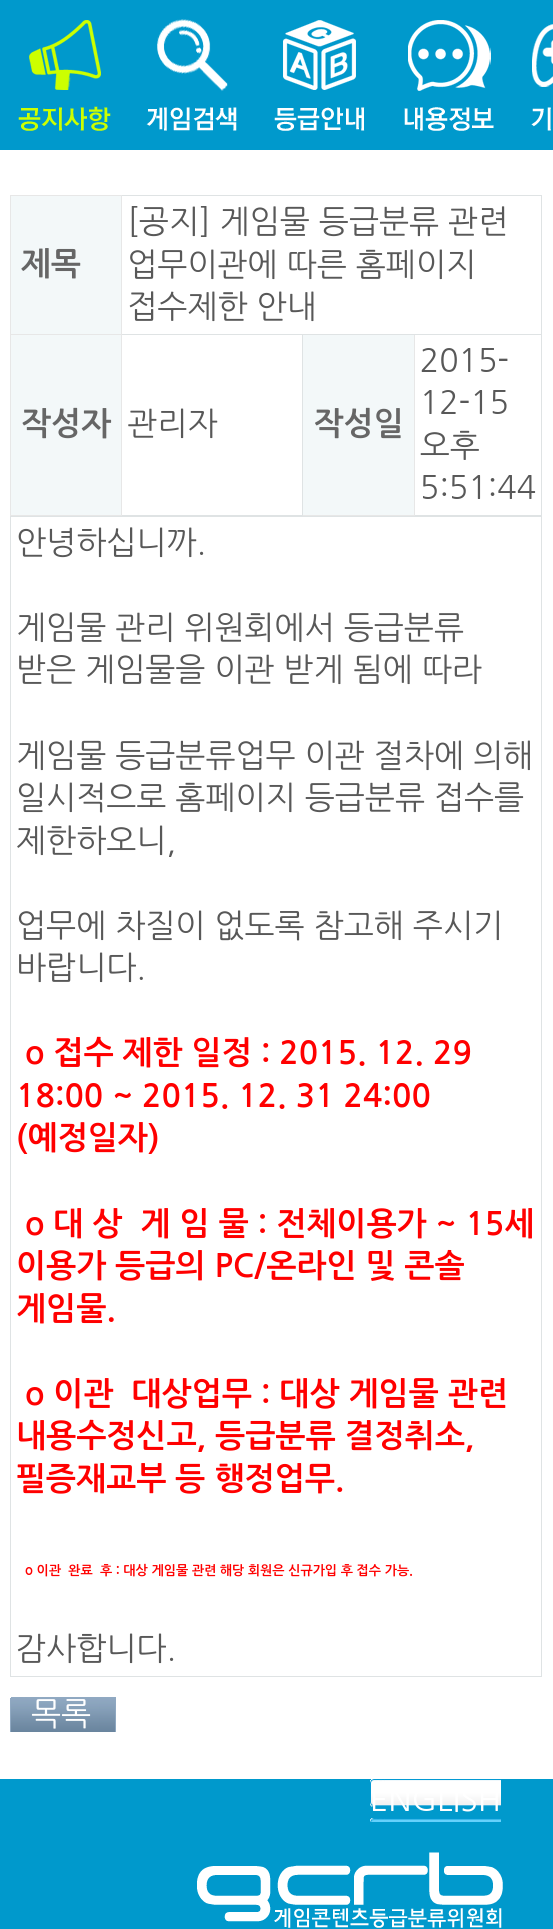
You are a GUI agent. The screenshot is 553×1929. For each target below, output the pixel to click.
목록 (61, 1714)
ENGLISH (435, 1800)
